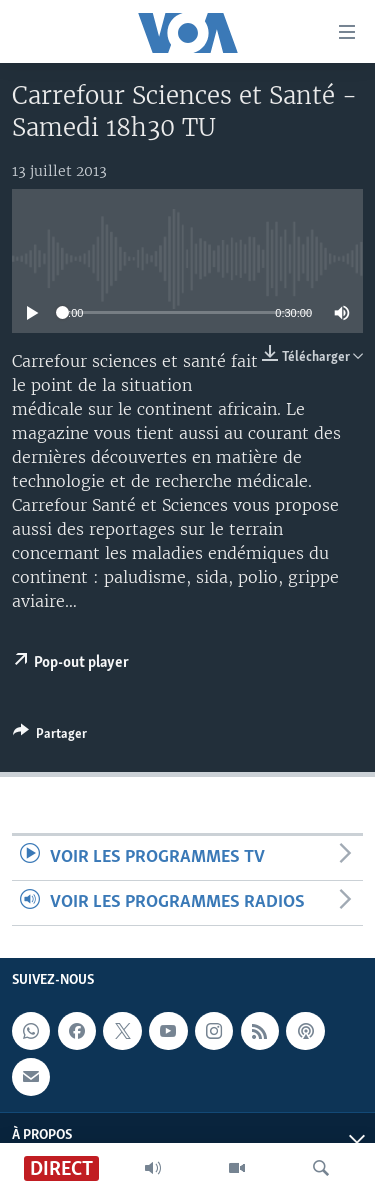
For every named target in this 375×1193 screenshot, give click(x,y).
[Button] (50, 737)
